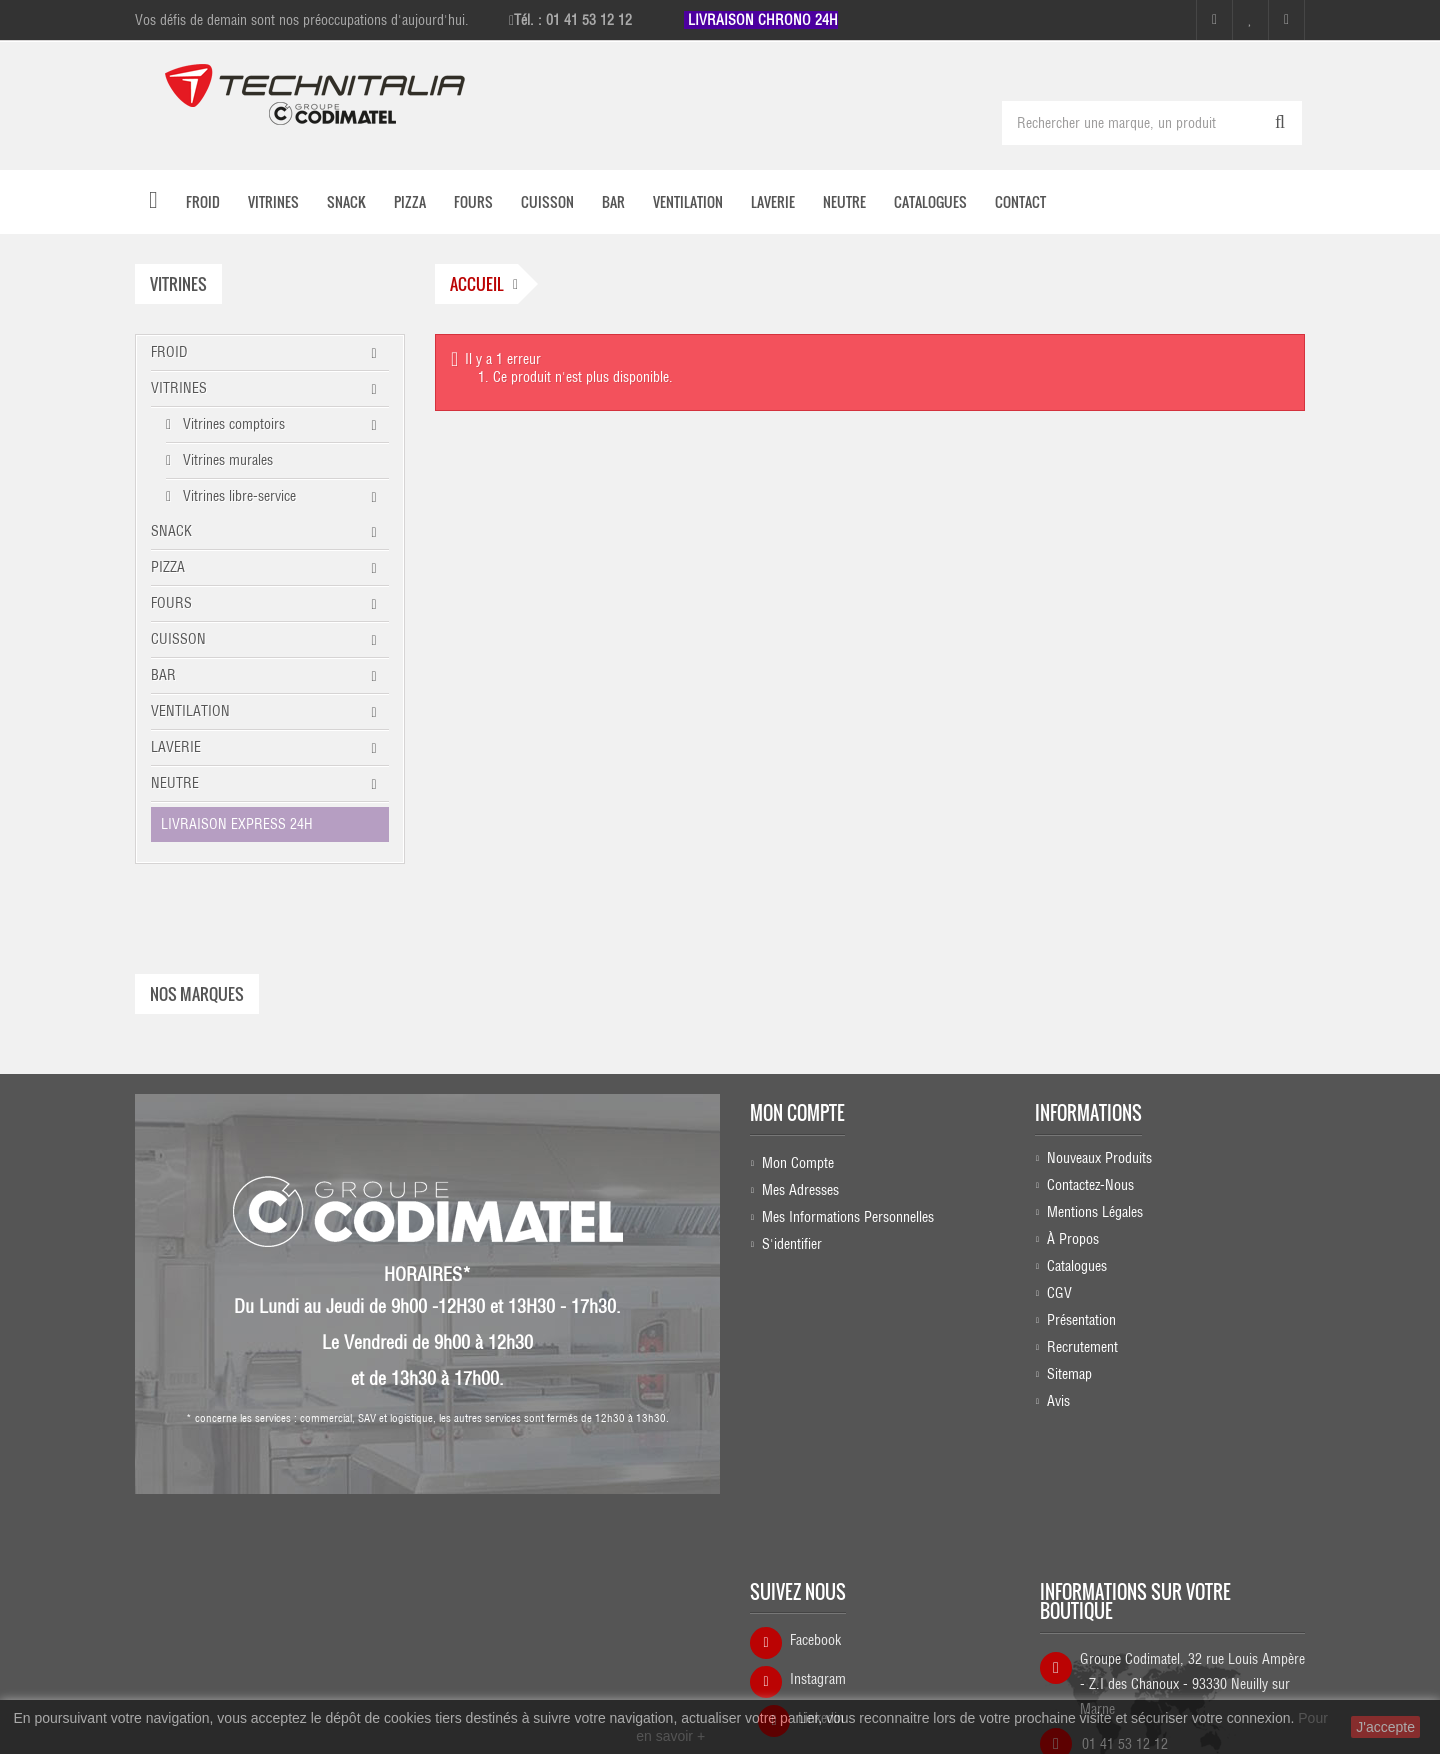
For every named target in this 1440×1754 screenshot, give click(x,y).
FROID (169, 352)
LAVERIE (176, 747)
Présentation (1081, 1319)
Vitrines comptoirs (232, 424)
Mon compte (797, 1107)
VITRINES (179, 388)
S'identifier (792, 1238)
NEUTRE (175, 783)
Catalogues (1077, 1265)
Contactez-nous (1090, 1184)
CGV (1059, 1292)
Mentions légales (1095, 1211)
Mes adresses (800, 1184)
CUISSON (178, 639)
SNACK (171, 531)
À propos (1073, 1238)
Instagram (818, 1563)
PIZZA (168, 567)
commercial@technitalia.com (1179, 1659)
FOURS (171, 603)
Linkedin (821, 1602)
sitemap (1069, 1373)
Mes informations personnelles (848, 1211)
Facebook (815, 1524)
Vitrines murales (226, 460)
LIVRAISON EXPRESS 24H (237, 824)
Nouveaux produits (1099, 1157)
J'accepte (1385, 1727)
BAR (163, 675)
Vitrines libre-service (237, 496)
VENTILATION (190, 711)
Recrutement (1082, 1346)
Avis (1058, 1400)
